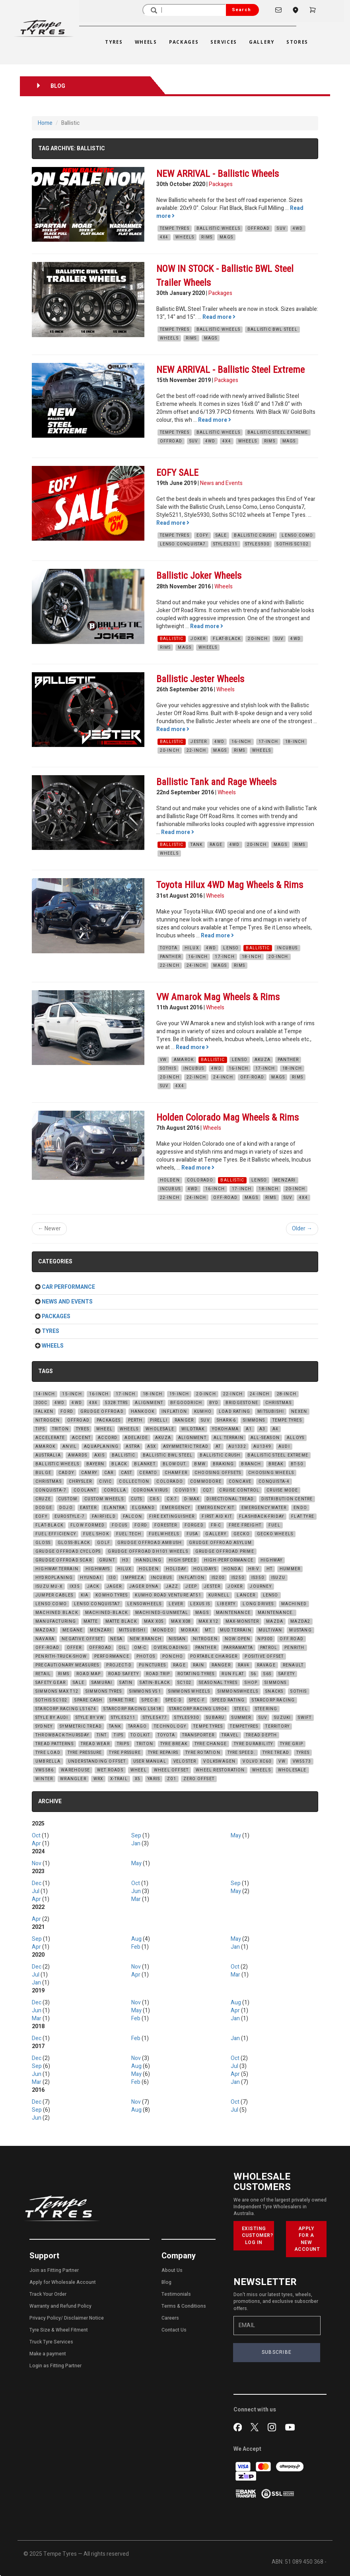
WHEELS (184, 237)
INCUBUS (287, 948)
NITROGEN (47, 1420)
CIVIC (105, 1481)
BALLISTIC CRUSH (254, 535)
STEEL (241, 1709)
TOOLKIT (140, 1735)
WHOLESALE (160, 1429)
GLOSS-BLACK (74, 1543)
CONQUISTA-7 (50, 1490)
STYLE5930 (257, 544)
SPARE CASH (88, 1700)
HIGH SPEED (183, 1560)
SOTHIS (168, 1068)
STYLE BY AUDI (51, 1718)
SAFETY (286, 1674)
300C (41, 1403)
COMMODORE (206, 1481)
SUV (281, 228)
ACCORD (107, 1438)
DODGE (43, 1508)
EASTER (88, 1508)
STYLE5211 (225, 544)
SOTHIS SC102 (292, 544)
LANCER (246, 1595)
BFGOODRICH (186, 1403)
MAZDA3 (45, 1630)
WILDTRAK (193, 1429)
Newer (49, 1228)
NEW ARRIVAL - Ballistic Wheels (217, 173)
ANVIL (69, 1446)
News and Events (221, 483)
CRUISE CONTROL (239, 1490)
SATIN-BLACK (155, 1683)
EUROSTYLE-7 (69, 1516)
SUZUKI (282, 1718)
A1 (249, 1429)
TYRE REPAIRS (163, 1752)
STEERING (266, 1709)
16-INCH (241, 742)
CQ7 (207, 1490)
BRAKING (223, 1464)
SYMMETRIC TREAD (81, 1726)
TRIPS (123, 1744)
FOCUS (119, 1525)
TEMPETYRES (244, 1726)
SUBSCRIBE (277, 2352)
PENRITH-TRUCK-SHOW (61, 1656)
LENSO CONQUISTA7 (183, 544)
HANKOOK (142, 1411)
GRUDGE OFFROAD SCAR (63, 1560)
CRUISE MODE (282, 1490)
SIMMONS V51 (145, 1691)
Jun (136, 1891)
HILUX (192, 948)
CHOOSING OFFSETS (217, 1473)
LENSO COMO (297, 535)
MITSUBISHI (270, 1411)
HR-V (253, 1569)
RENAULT (293, 1665)
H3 (125, 1560)
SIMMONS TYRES (104, 1691)
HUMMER (290, 1569)
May (236, 1835)
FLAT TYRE (302, 1516)
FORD (66, 1411)
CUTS (136, 1499)
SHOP (251, 1683)
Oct (36, 1835)
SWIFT (304, 1718)
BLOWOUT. (175, 1464)
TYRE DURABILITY (253, 1744)
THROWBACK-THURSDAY (62, 1735)
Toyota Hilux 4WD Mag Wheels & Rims (229, 884)
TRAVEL (230, 1735)
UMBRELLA (48, 1761)
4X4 (164, 237)
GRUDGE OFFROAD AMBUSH (149, 1543)
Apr (36, 1843)
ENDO (300, 1508)
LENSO (231, 948)
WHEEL (104, 1429)
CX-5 (155, 1499)
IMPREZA (133, 1578)
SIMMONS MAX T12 (56, 1691)
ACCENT (81, 1438)
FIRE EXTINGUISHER (171, 1516)
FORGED (194, 1525)
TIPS (40, 1429)
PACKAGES (109, 1420)
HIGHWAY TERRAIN (56, 1569)
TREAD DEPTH (261, 1735)
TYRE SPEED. (241, 1752)
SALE (221, 535)
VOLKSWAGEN (219, 1761)
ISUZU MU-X (48, 1586)
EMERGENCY (176, 1508)
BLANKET (144, 1464)
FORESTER (165, 1525)
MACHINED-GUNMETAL (161, 1613)
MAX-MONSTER (242, 1621)
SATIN (125, 1683)
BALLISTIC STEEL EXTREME (277, 432)
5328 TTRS (116, 1403)
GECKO (241, 1534)
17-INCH (268, 742)
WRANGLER (73, 1779)
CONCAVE (240, 1481)
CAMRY (89, 1473)
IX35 (75, 1586)
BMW (200, 1464)
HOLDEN (170, 1180)
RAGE (216, 845)
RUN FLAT (233, 1674)
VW (163, 1060)
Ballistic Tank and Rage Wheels (216, 782)
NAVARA (44, 1639)
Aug (136, 1939)
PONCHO (172, 1656)
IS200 (218, 1578)
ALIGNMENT (149, 1403)
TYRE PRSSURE (124, 1752)
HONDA (232, 1569)
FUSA (192, 1534)
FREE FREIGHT (245, 1525)
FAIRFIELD (104, 1516)
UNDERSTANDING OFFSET (97, 1761)
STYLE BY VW (90, 1718)
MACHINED (294, 1604)
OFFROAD (258, 228)
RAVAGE (266, 1665)
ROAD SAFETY (123, 1674)
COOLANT (85, 1490)
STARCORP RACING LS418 (132, 1709)
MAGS (226, 237)
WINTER (44, 1779)
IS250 (237, 1578)
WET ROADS (110, 1770)
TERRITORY (277, 1726)
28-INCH (286, 1394)
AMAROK (184, 1060)
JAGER (114, 1586)
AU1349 (262, 1446)
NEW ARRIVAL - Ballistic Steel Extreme (230, 369)
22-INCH (196, 750)
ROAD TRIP (158, 1674)
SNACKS (274, 1691)
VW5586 (44, 1770)
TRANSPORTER (198, 1735)
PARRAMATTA (238, 1648)
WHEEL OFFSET (171, 1770)
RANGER (184, 1420)
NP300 (264, 1639)
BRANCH (251, 1464)
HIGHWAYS (98, 1569)
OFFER (74, 1648)
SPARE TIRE (121, 1700)
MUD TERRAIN (235, 1630)
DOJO (66, 1508)
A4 (275, 1429)
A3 (262, 1429)
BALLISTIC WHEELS (218, 228)
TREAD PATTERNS (54, 1744)
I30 (112, 1578)
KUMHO (203, 1411)
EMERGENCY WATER (263, 1508)
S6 (253, 1674)
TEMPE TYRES (174, 228)
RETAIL (43, 1674)
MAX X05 (154, 1621)
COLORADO (200, 1180)
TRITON (60, 1429)
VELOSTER (184, 1761)
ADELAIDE (136, 1438)
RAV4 (244, 1665)
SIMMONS (254, 1420)
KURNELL (218, 1595)
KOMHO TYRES (111, 1595)
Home (45, 123)
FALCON (132, 1516)
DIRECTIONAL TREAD (230, 1499)
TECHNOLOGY (170, 1726)
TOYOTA (168, 948)
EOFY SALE (177, 472)
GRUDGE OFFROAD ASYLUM (220, 1543)
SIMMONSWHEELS (238, 1691)
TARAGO (137, 1726)
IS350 (257, 1578)
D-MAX (191, 1499)
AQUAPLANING (101, 1446)
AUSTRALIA (48, 1455)
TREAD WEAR (95, 1744)
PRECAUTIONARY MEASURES (67, 1665)
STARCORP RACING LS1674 (65, 1709)
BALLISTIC (172, 639)
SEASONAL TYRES (218, 1683)
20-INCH (257, 639)
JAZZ (172, 1586)
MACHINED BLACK (56, 1613)
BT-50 (297, 1464)
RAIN (198, 1665)
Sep (136, 1835)
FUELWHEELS (164, 1534)
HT (269, 1569)
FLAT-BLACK (227, 639)
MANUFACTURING (55, 1621)
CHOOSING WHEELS (271, 1473)
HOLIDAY (176, 1569)
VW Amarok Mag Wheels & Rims (218, 997)
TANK (196, 845)
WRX (98, 1779)
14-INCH (45, 1394)
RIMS (206, 237)
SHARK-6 (226, 1420)
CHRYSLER (80, 1481)
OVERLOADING (171, 1648)
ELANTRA (114, 1508)
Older (302, 1228)
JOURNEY (260, 1586)
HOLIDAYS (204, 1569)
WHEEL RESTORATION (220, 1770)
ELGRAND (143, 1508)
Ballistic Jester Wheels (200, 679)
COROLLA (115, 1490)
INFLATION (174, 1411)
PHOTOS (145, 1656)
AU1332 (237, 1446)
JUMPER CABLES (54, 1595)
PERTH (135, 1420)
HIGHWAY (271, 1560)
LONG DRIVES (258, 1604)
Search (241, 9)
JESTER (199, 742)
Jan (135, 1843)
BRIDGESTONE (242, 1403)
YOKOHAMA (225, 1429)
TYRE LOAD (47, 1752)
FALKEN (44, 1411)
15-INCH (72, 1394)
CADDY (66, 1473)
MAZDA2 (300, 1621)
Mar (136, 1899)
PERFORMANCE (111, 1656)
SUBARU (215, 1718)
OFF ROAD (291, 1639)
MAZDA (274, 1621)
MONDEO (163, 1630)
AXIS (99, 1455)
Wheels (223, 586)
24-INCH (196, 965)
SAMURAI (101, 1683)
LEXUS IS (200, 1604)
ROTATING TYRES (196, 1674)
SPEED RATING (228, 1700)
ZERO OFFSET (198, 1779)
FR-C (216, 1525)
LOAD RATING (234, 1411)
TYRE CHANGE (210, 1744)
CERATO (148, 1473)
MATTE (91, 1621)
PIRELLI (158, 1420)
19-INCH (179, 1394)
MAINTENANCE (233, 1613)
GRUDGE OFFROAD (102, 1411)
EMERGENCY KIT (216, 1508)
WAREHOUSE (75, 1770)
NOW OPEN (238, 1639)
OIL (123, 1648)
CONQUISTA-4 (274, 1481)
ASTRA (133, 1446)
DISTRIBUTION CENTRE (287, 1499)
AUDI (284, 1446)
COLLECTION (134, 1481)
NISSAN (177, 1639)
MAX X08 (181, 1621)
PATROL (268, 1648)
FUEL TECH (129, 1534)
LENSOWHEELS (144, 1604)
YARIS (154, 1779)
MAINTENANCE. (276, 1613)
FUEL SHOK (96, 1534)
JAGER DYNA (144, 1586)
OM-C (140, 1648)
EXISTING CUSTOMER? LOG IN (257, 2235)
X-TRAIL (118, 1779)
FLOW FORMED (87, 1525)
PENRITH (294, 1648)
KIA (85, 1595)
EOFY (202, 535)
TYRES (82, 1429)
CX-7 (172, 1499)
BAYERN (95, 1464)
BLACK (119, 1464)
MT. (209, 1630)
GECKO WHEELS (275, 1534)
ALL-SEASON (265, 1438)
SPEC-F (197, 1700)
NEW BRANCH (145, 1639)
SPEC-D (173, 1700)
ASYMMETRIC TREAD (185, 1446)
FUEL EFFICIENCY (55, 1534)
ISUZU (278, 1578)
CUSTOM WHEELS (104, 1499)
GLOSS (43, 1543)
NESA (116, 1639)
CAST (126, 1473)
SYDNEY (43, 1726)
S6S (267, 1674)
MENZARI (285, 1180)
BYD (213, 1403)
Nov (36, 1863)
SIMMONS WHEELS (189, 1691)
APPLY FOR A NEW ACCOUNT (307, 2238)
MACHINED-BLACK (106, 1613)
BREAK (276, 1464)
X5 (137, 1779)
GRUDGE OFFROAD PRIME (224, 1551)
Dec (36, 1883)
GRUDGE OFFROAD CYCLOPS (68, 1551)
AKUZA (262, 1060)
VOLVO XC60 (257, 1761)
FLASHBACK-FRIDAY (261, 1516)
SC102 (184, 1683)
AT (218, 1446)
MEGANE (72, 1630)
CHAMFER (176, 1473)
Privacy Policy (45, 2318)
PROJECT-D (119, 1665)
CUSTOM (67, 1499)
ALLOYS (295, 1438)
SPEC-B (150, 1700)
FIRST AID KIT (217, 1516)
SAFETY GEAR (50, 1683)
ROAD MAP (88, 1674)
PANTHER (170, 957)
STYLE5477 (155, 1718)
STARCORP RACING (273, 1700)
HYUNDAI (90, 1578)
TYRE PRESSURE (85, 1752)
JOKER (198, 639)
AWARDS (77, 1455)
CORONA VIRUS (150, 1490)
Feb (135, 1947)
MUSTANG (300, 1630)
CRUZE (43, 1499)
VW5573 (302, 1761)
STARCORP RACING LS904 (198, 1709)
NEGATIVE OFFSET (82, 1639)
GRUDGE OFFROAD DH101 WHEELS (148, 1551)
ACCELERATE (50, 1438)
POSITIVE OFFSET (264, 1656)
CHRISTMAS (278, 1403)
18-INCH (295, 742)
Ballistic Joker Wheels (198, 575)
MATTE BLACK (121, 1621)
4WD (298, 228)
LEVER (176, 1604)
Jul (35, 1891)
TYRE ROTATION (202, 1752)
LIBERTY (226, 1604)
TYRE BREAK (173, 1744)
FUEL (274, 1525)
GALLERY (215, 1534)
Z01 (171, 1779)
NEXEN (299, 1411)
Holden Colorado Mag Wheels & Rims (227, 1117)
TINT (102, 1735)
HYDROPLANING (54, 1578)
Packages (221, 184)
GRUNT (107, 1560)
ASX (151, 1446)
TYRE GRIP (291, 1744)
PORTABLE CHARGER (213, 1656)
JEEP (191, 1586)
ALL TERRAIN (228, 1438)
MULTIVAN (270, 1630)
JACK (93, 1586)
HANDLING (148, 1560)
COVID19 (185, 1490)
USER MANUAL (149, 1761)
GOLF (103, 1543)
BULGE (43, 1473)
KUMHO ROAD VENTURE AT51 (168, 1595)
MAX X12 (208, 1621)
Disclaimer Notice (84, 2318)
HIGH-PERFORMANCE (228, 1560)
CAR (109, 1473)
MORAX (189, 1630)
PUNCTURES (152, 1665)
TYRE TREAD (275, 1752)
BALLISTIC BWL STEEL (272, 329)
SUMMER (241, 1718)
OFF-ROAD (252, 1077)
